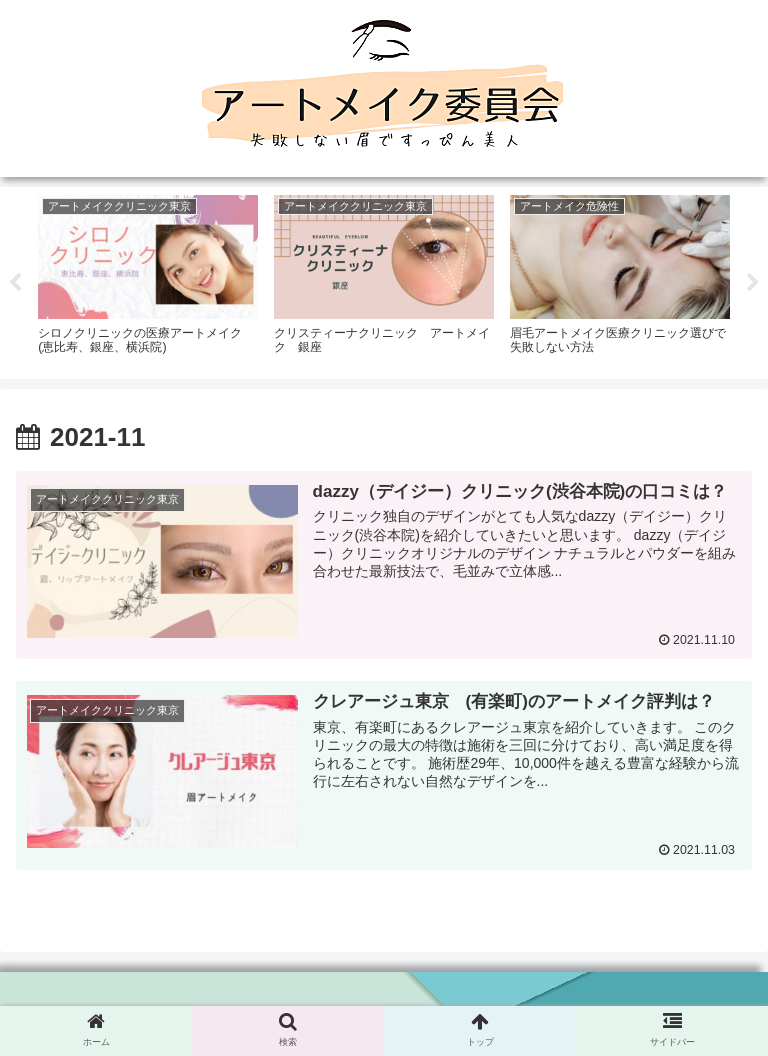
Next (753, 283)
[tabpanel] (148, 280)
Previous (15, 283)
